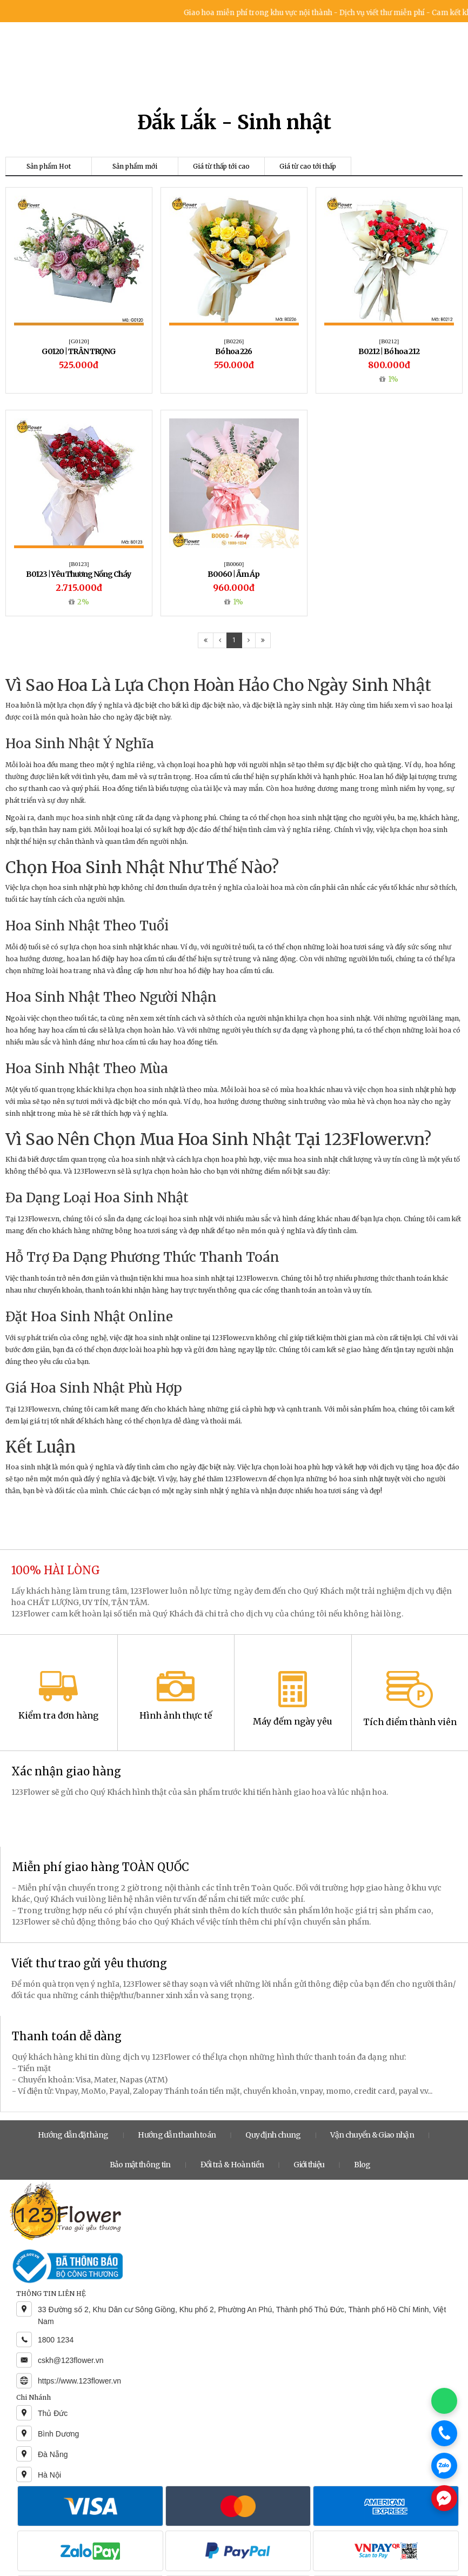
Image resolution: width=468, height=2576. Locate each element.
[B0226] (234, 341)
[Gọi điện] (444, 2433)
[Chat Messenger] (444, 2498)
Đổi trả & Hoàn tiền (232, 2164)
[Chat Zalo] (444, 2466)
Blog (362, 2164)
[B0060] (234, 564)
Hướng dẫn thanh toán (177, 2135)
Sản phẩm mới (134, 166)
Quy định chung (272, 2135)
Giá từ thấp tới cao (221, 166)
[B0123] (79, 564)
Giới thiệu (308, 2164)
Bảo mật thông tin (140, 2164)
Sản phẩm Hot (48, 166)
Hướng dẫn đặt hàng (73, 2135)
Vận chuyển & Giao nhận (372, 2135)
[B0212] (389, 341)
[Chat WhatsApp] (444, 2401)
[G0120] (79, 341)
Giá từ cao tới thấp (307, 166)
